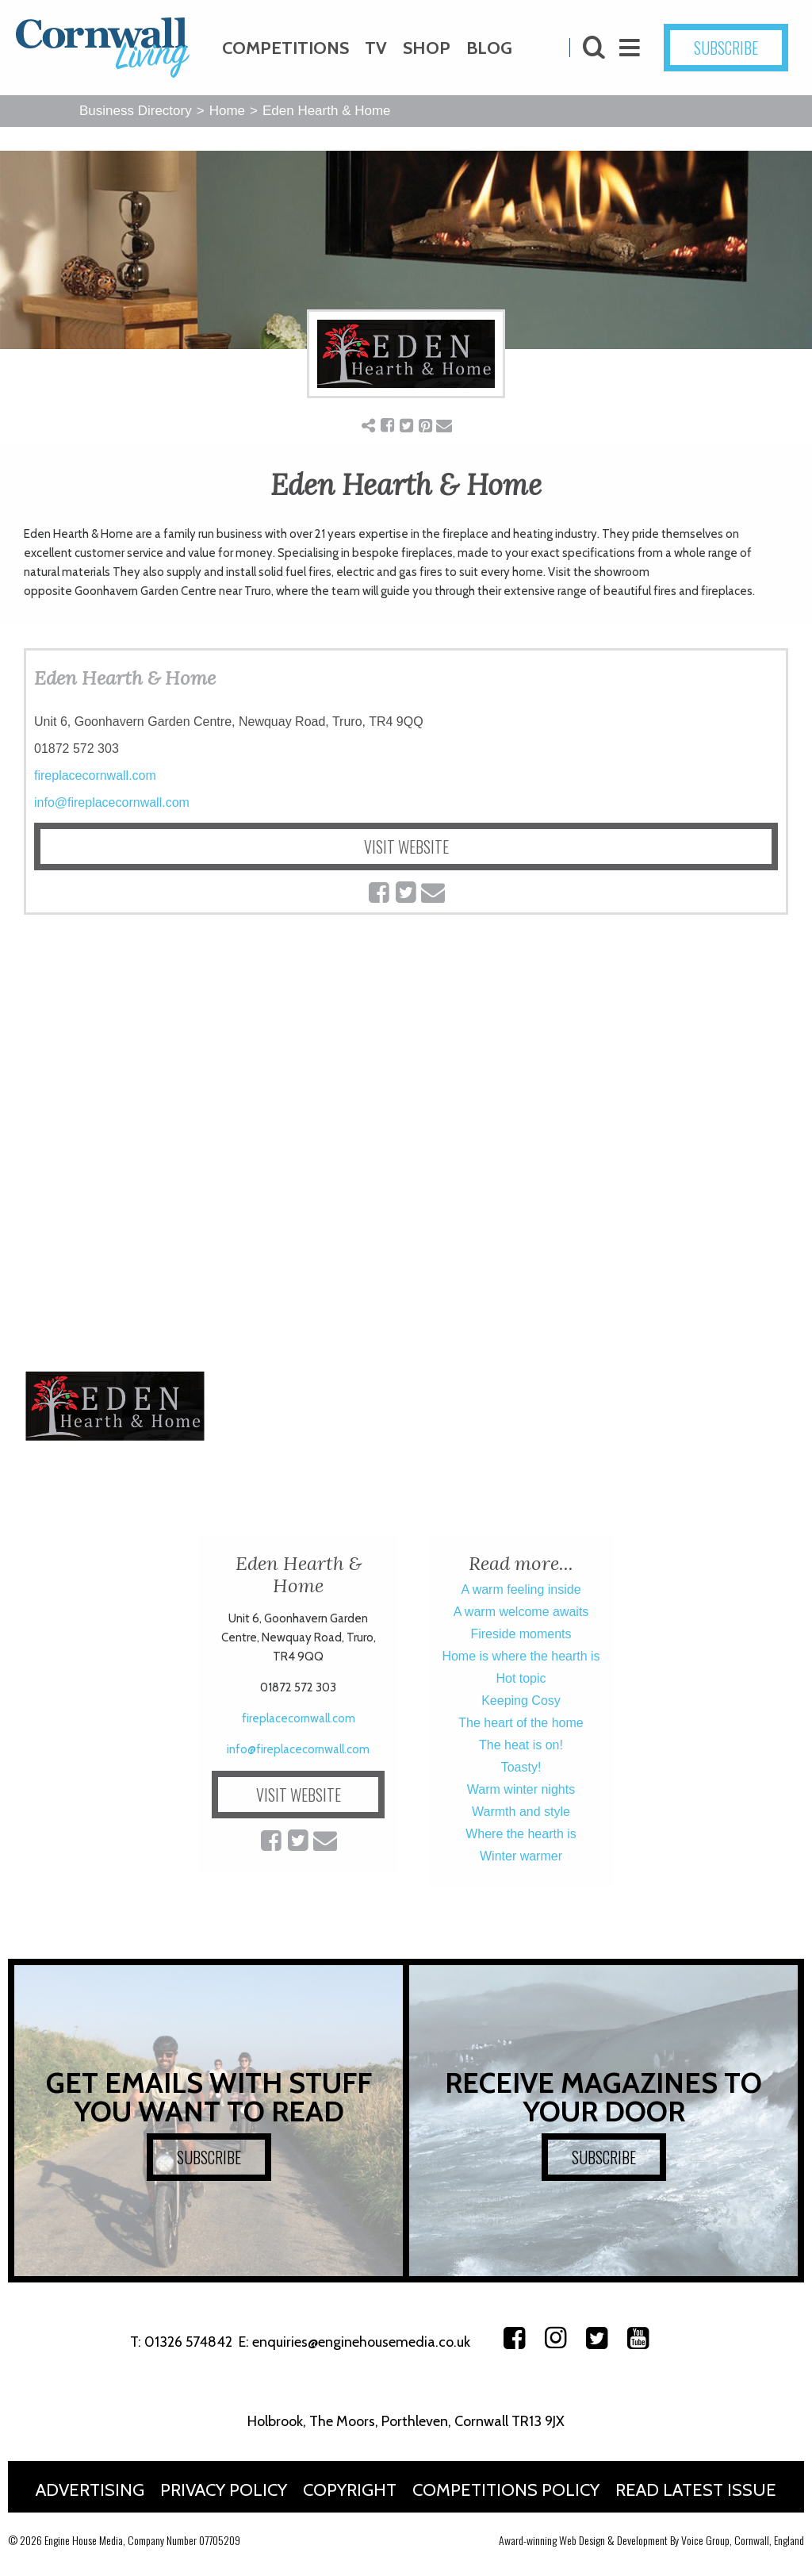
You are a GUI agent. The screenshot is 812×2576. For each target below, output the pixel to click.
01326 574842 (188, 2342)
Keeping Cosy (521, 1700)
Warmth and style (521, 1811)
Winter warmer (521, 1856)
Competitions (285, 48)
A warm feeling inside (520, 1589)
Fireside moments (520, 1634)
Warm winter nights (521, 1789)
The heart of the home (520, 1722)
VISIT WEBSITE (406, 846)
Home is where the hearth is (520, 1656)
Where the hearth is (520, 1834)
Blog (489, 48)
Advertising (90, 2490)
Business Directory (135, 110)
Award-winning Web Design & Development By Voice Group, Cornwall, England (651, 2540)
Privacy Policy (223, 2490)
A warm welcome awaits (521, 1611)
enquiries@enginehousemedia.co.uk (361, 2342)
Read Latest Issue (695, 2490)
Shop (426, 48)
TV (376, 48)
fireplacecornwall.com (95, 775)
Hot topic (521, 1678)
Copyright (349, 2490)
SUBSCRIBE (726, 48)
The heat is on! (521, 1745)
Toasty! (521, 1767)
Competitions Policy (505, 2490)
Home (227, 110)
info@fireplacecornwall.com (112, 802)
